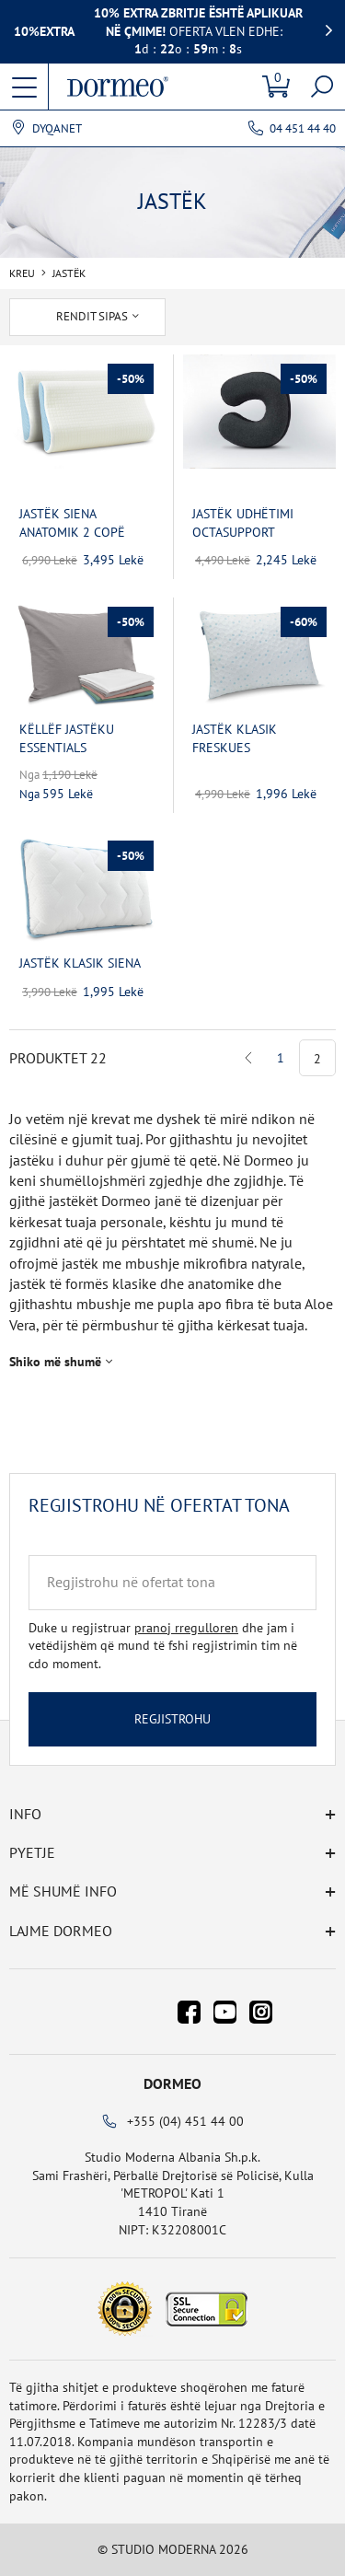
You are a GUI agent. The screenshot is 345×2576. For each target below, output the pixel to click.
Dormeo (172, 2083)
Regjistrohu (172, 1719)
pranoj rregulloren (186, 1627)
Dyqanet (57, 129)
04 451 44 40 (303, 128)
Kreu (22, 273)
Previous (249, 1058)
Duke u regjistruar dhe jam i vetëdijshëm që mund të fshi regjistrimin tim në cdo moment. (163, 1645)
